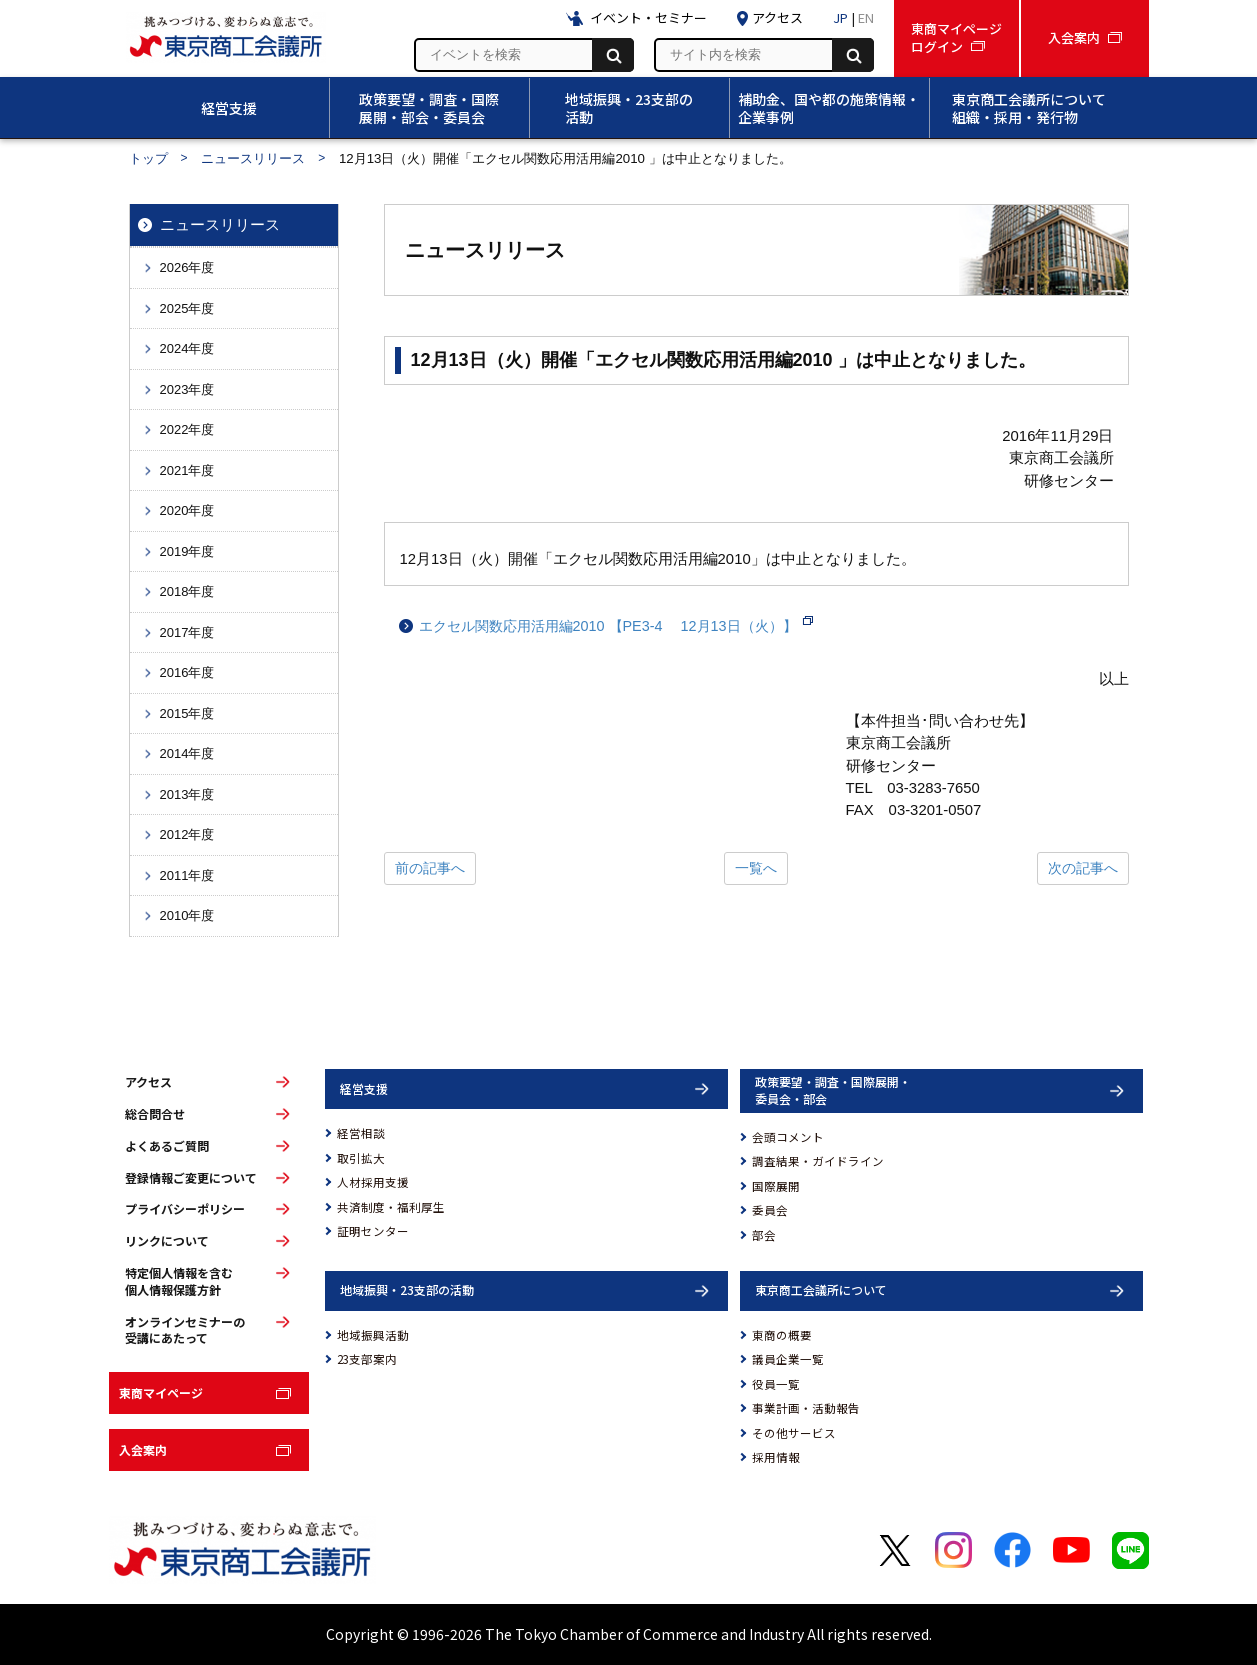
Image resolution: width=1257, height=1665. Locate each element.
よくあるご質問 (167, 1146)
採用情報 (776, 1457)
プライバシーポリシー (185, 1209)
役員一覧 (776, 1384)
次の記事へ (1083, 868)
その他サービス (794, 1433)
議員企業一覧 (788, 1359)
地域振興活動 (373, 1335)
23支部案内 (367, 1359)
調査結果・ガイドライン (818, 1161)
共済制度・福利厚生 (391, 1207)
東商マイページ (161, 1392)
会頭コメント (788, 1137)
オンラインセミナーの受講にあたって (185, 1330)
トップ (148, 158)
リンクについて (167, 1241)
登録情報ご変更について (191, 1178)
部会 (764, 1235)
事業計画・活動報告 (806, 1408)
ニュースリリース (253, 158)
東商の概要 (782, 1335)
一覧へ (756, 868)
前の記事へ (430, 868)
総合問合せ (155, 1114)
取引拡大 (361, 1158)
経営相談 (361, 1133)
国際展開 (776, 1186)
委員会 (770, 1210)
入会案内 (143, 1449)
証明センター (373, 1231)
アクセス (148, 1082)
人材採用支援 (373, 1182)
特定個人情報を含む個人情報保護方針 (179, 1281)
